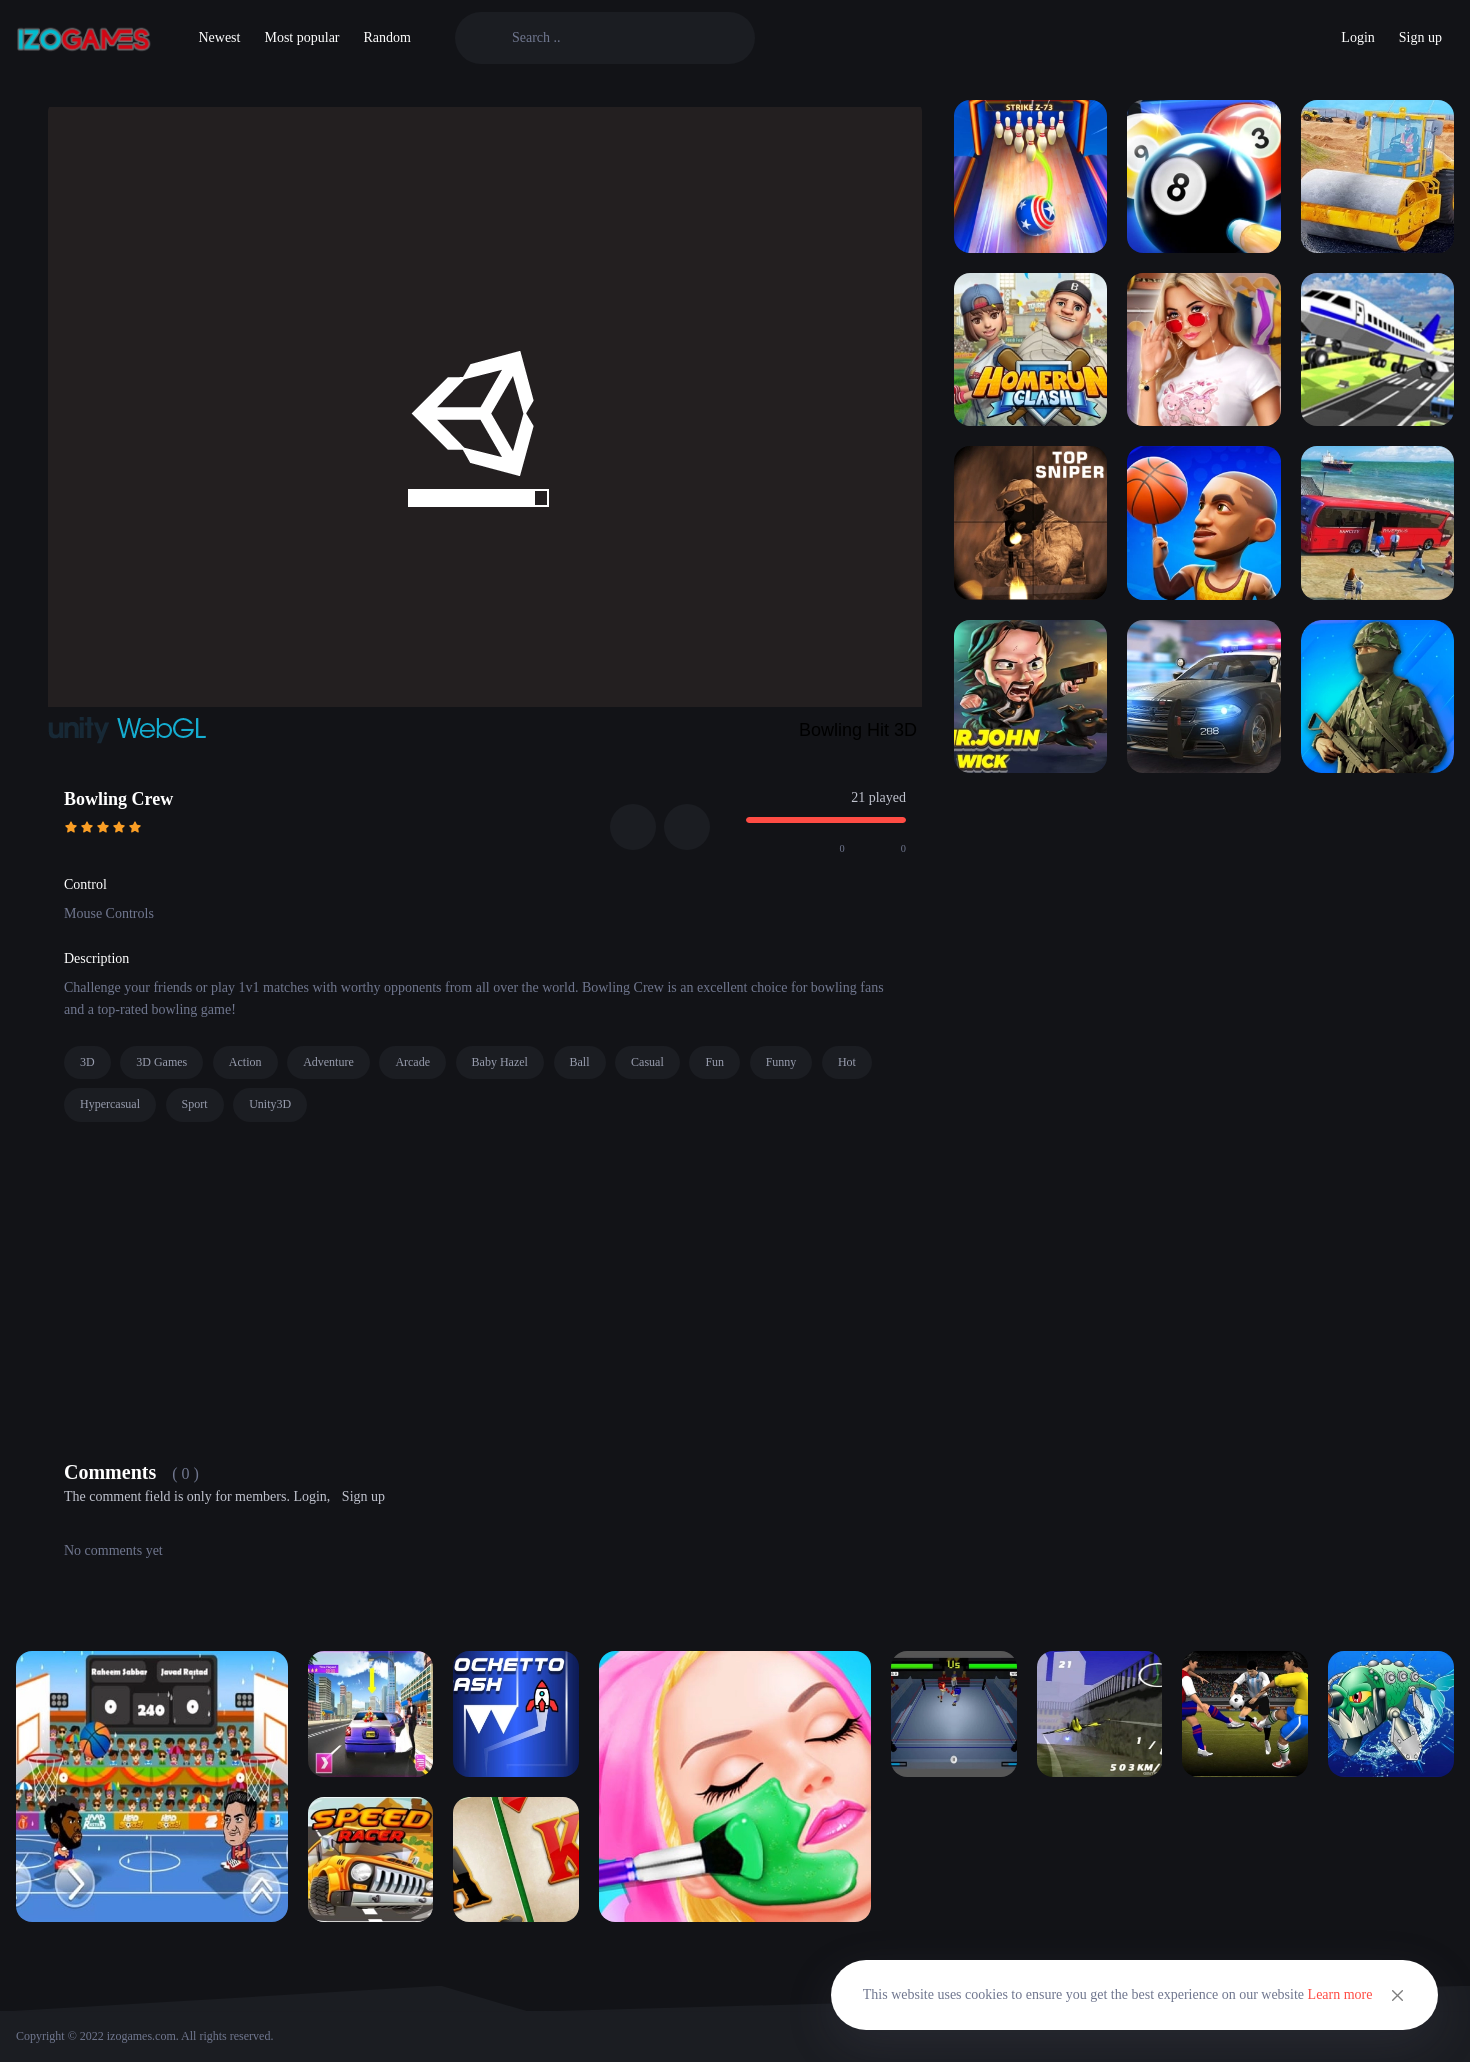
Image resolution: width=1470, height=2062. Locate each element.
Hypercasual (110, 1104)
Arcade (412, 1062)
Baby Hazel (500, 1062)
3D (87, 1062)
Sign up (1420, 37)
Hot (847, 1062)
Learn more (1340, 1994)
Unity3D (270, 1104)
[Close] (1398, 1995)
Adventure (328, 1062)
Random (387, 37)
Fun (714, 1062)
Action (245, 1062)
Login (1357, 37)
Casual (647, 1062)
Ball (580, 1062)
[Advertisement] (485, 1286)
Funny (781, 1062)
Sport (195, 1104)
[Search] (621, 38)
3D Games (161, 1062)
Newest (219, 37)
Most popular (301, 37)
